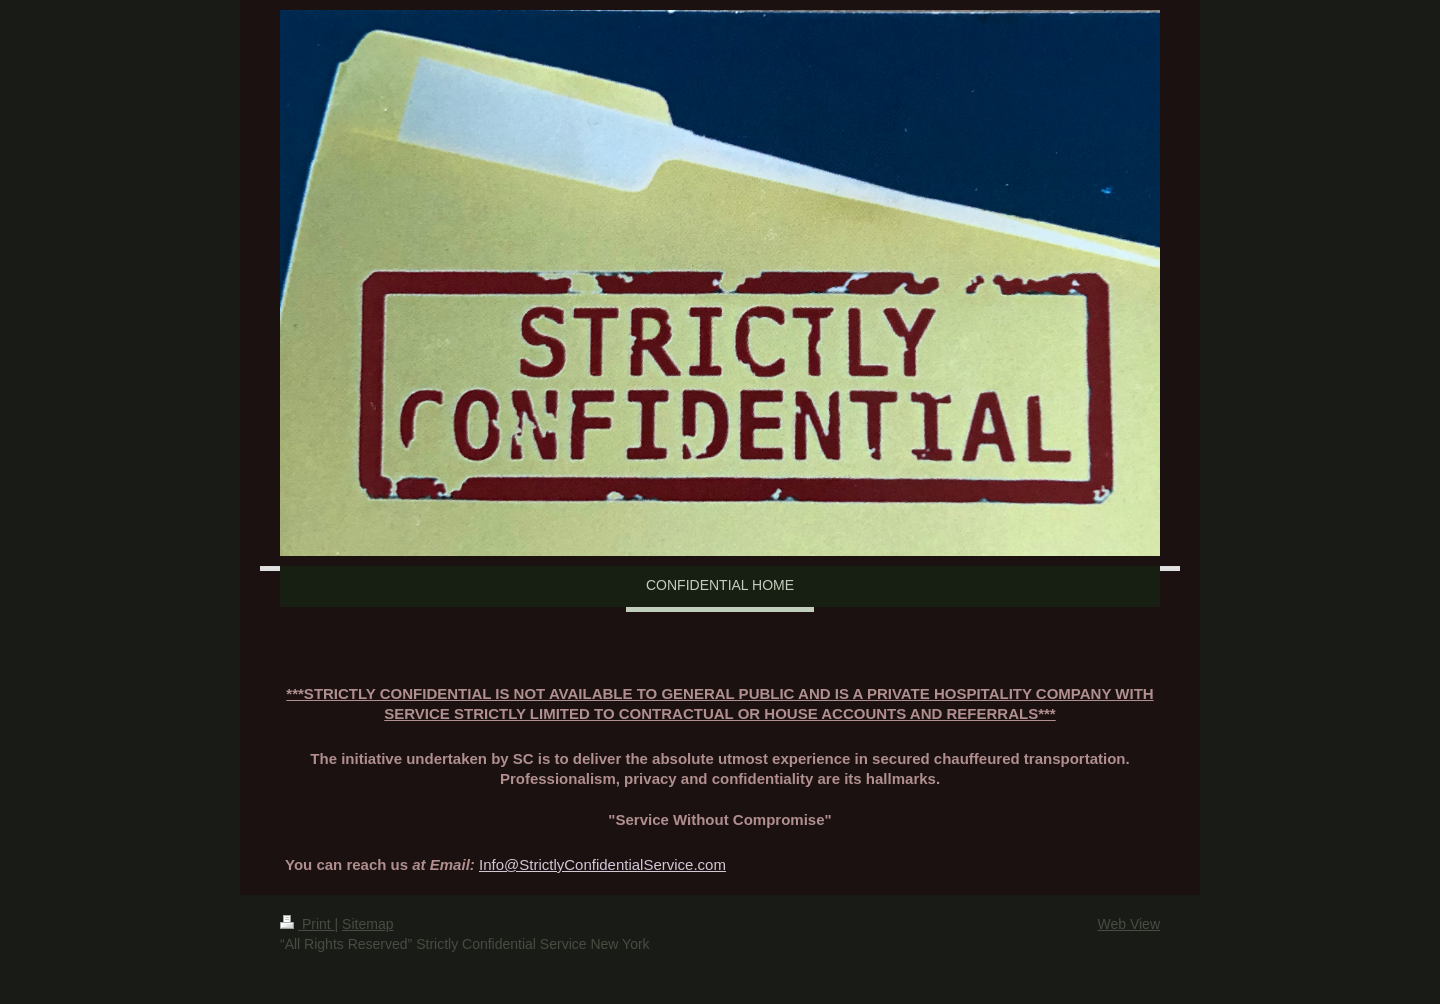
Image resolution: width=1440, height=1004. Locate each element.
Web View (1128, 924)
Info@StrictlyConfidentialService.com (602, 864)
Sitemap (367, 924)
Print (307, 924)
